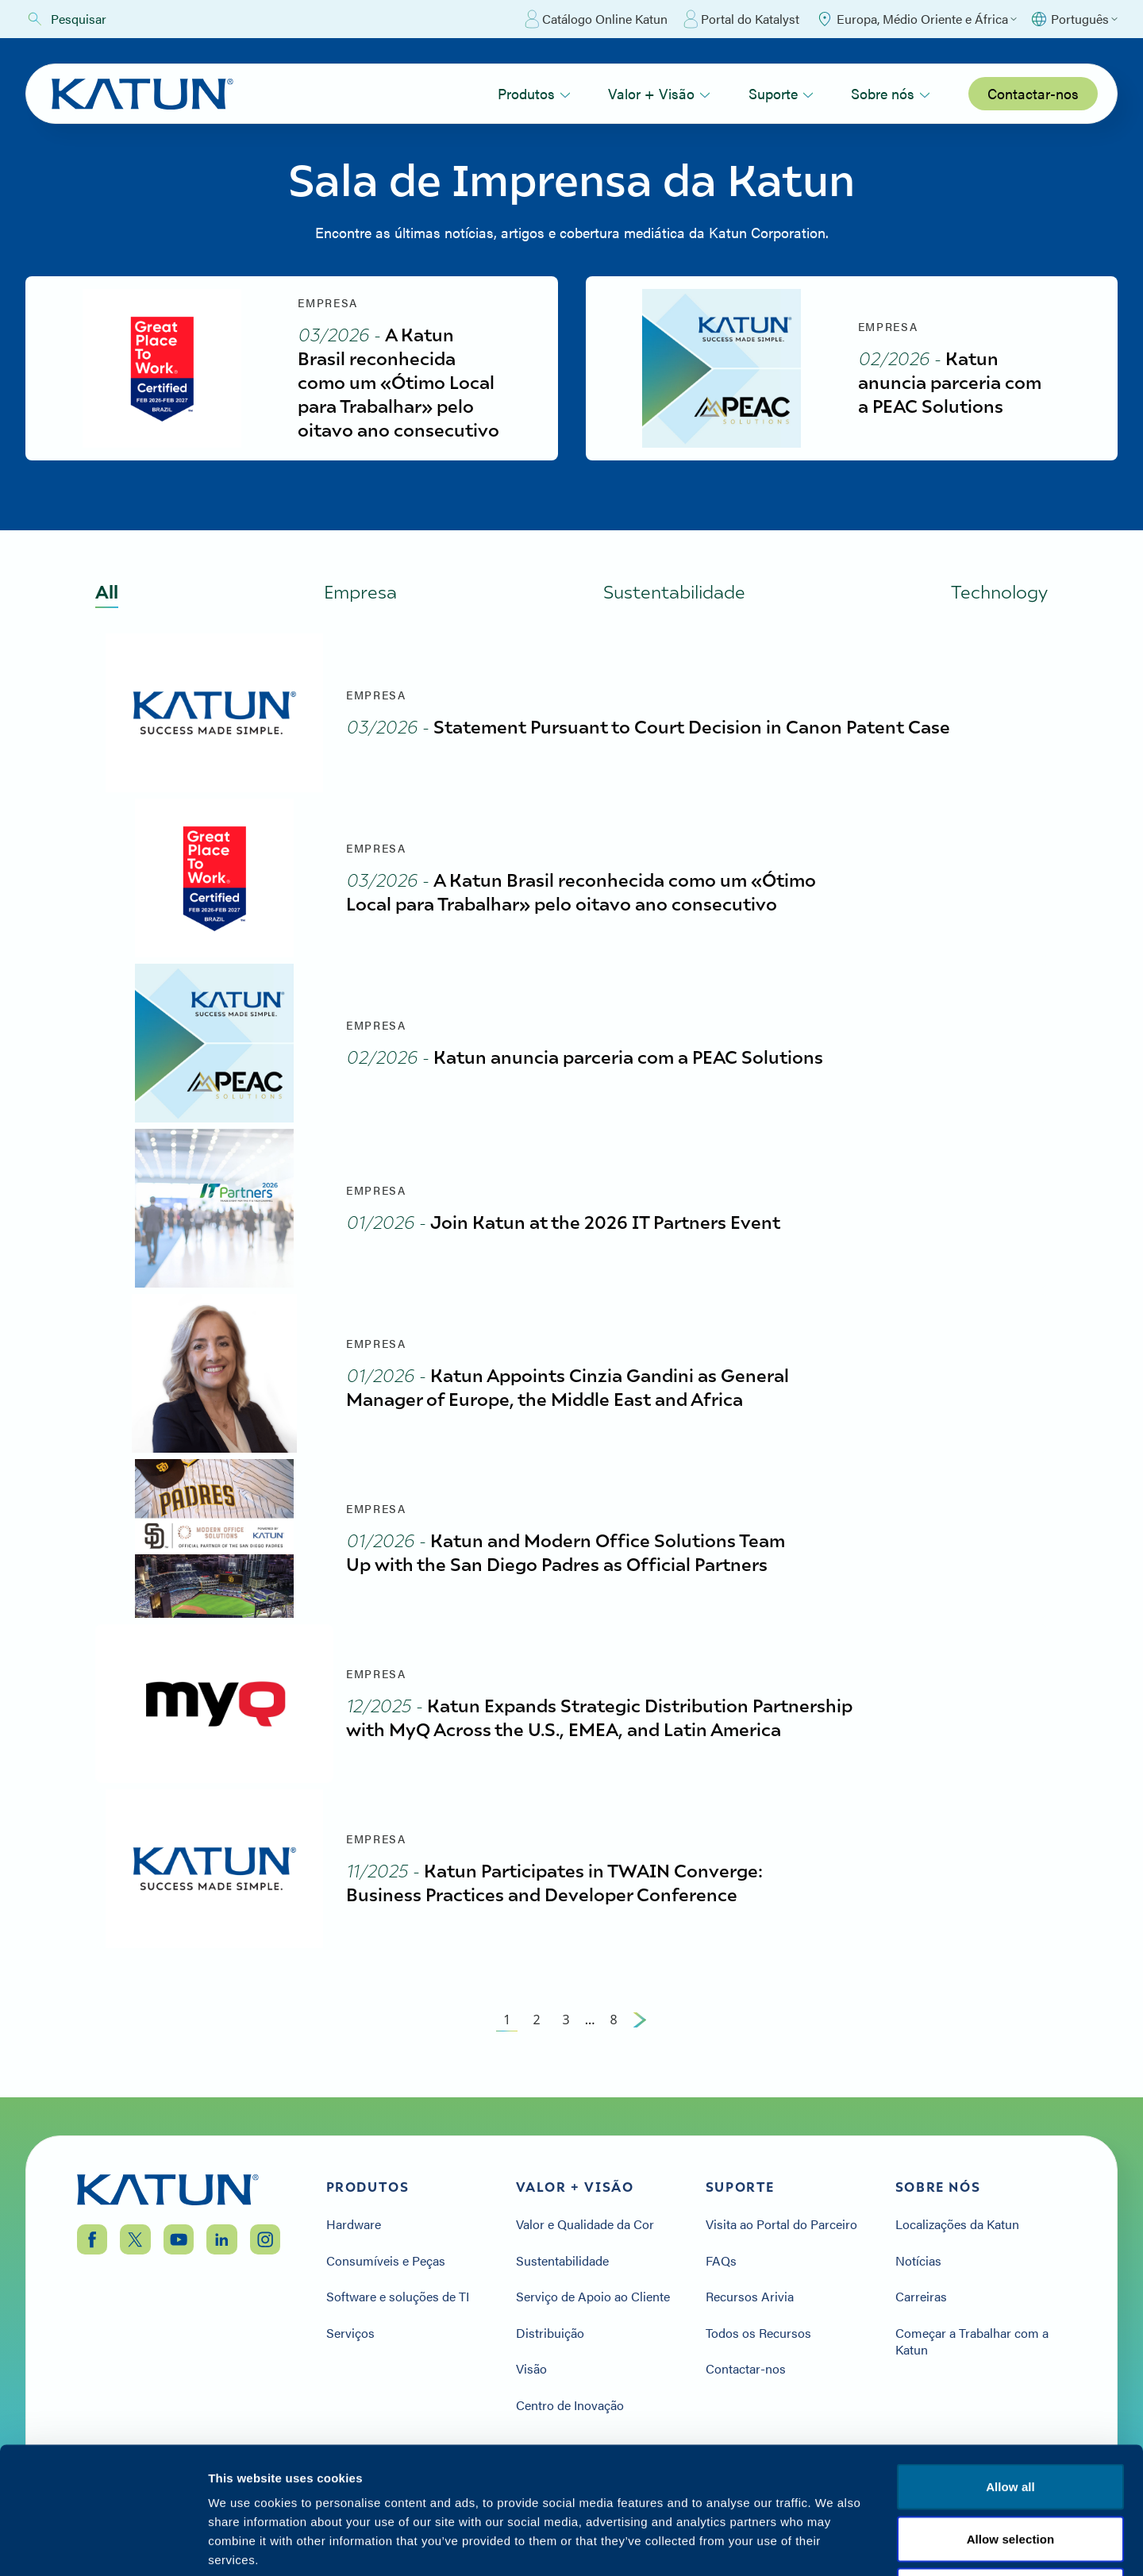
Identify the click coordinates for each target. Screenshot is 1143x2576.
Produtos (534, 93)
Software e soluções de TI (397, 2296)
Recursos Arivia (750, 2296)
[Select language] (1073, 19)
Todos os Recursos (758, 2333)
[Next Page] (640, 2019)
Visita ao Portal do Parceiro (781, 2224)
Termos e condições (1010, 2480)
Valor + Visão (659, 93)
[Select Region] (916, 19)
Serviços (350, 2333)
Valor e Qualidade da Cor (585, 2224)
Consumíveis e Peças (385, 2261)
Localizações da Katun (957, 2224)
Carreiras (921, 2296)
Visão (531, 2369)
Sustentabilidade (562, 2261)
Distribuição (550, 2333)
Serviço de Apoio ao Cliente (593, 2296)
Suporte (781, 93)
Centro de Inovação (570, 2405)
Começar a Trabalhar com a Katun (972, 2341)
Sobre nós (890, 93)
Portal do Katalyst (741, 19)
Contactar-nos (1033, 93)
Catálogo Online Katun (596, 19)
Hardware (353, 2224)
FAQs (721, 2261)
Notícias (918, 2261)
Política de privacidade (860, 2480)
